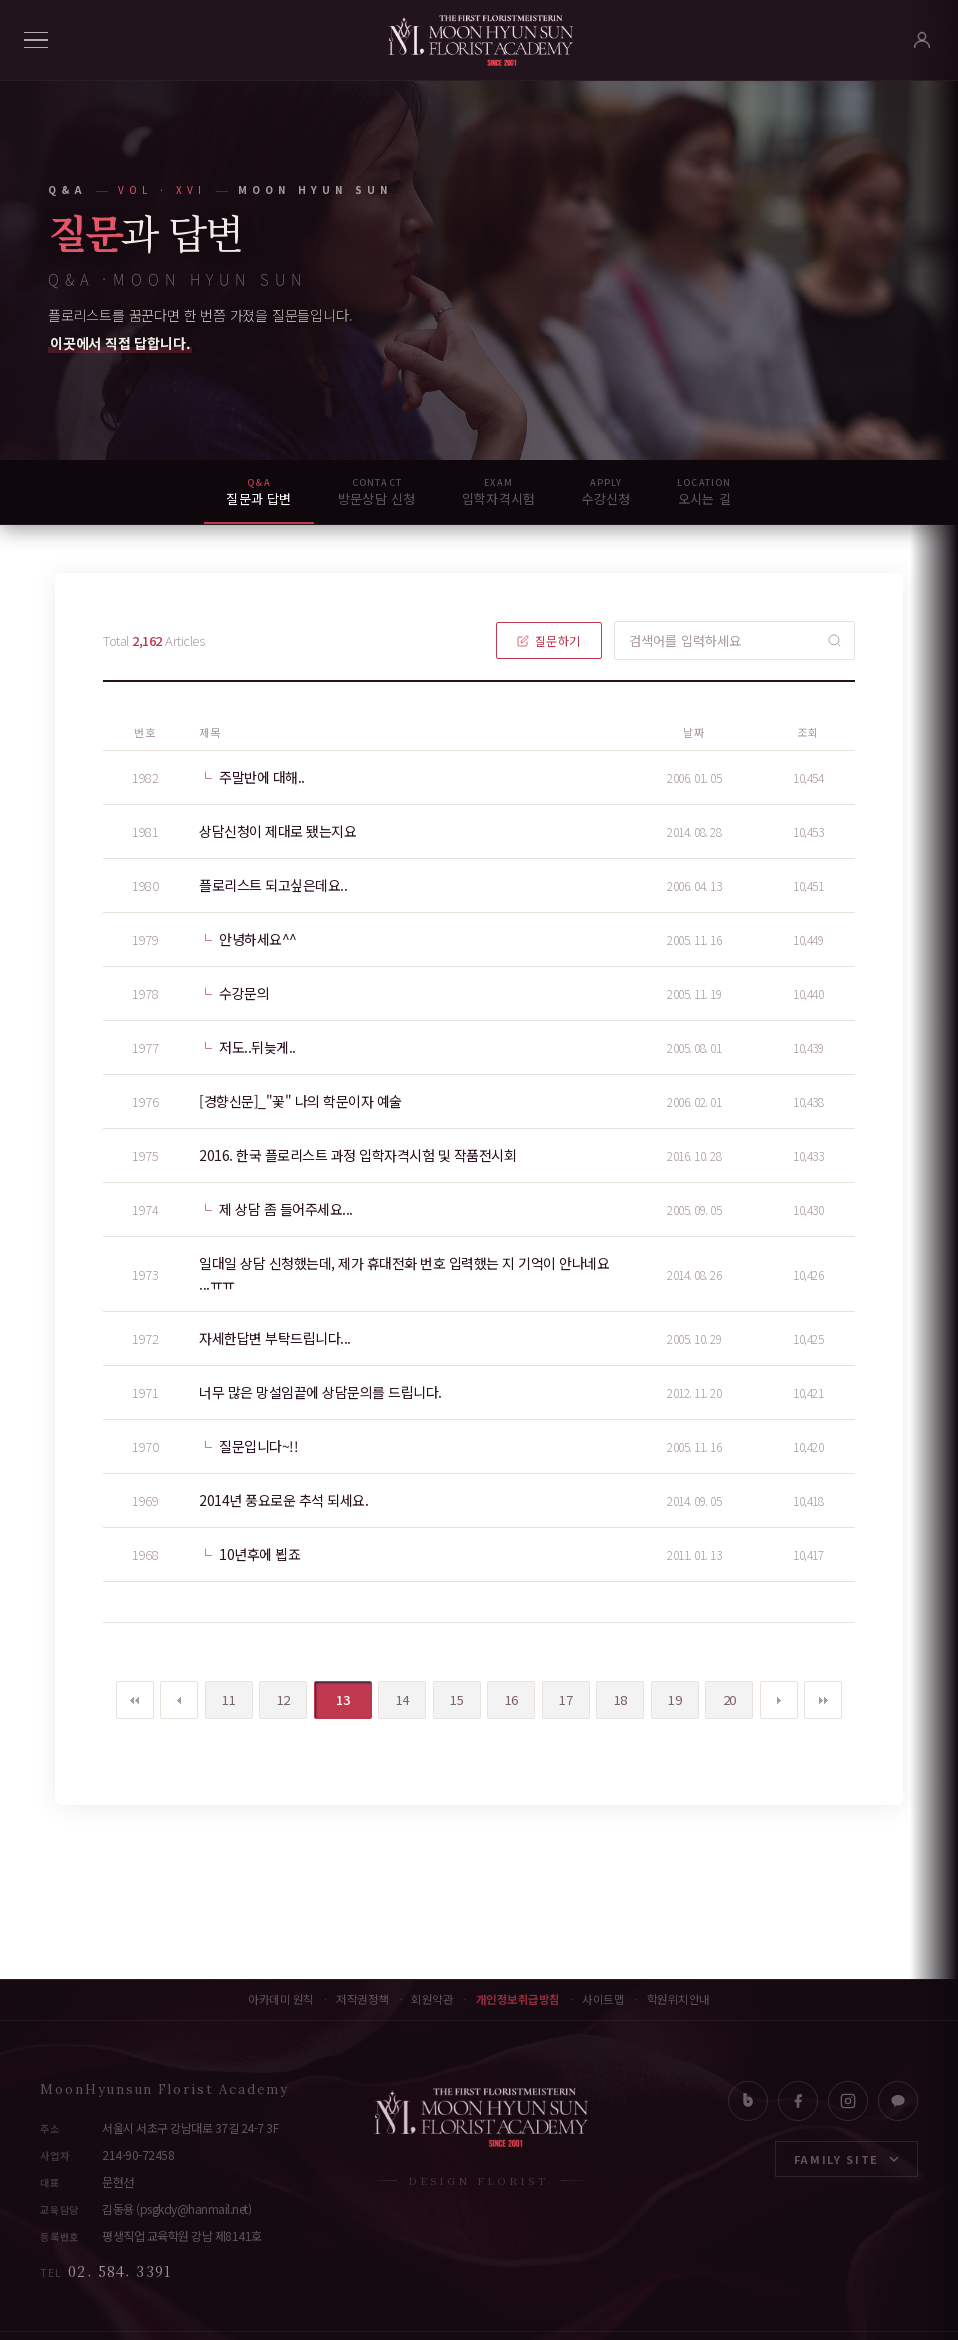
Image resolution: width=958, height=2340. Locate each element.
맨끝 (823, 1700)
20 (720, 1695)
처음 (135, 1700)
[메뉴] (36, 40)
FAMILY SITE (846, 2159)
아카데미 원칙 (281, 2000)
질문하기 (549, 640)
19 (666, 1695)
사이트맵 (603, 2000)
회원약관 (432, 2000)
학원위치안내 (678, 2000)
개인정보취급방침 (518, 2000)
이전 (179, 1700)
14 (393, 1695)
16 (502, 1695)
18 (611, 1695)
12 (274, 1695)
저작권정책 (362, 2000)
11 (220, 1695)
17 (557, 1695)
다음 (779, 1700)
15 (448, 1695)
